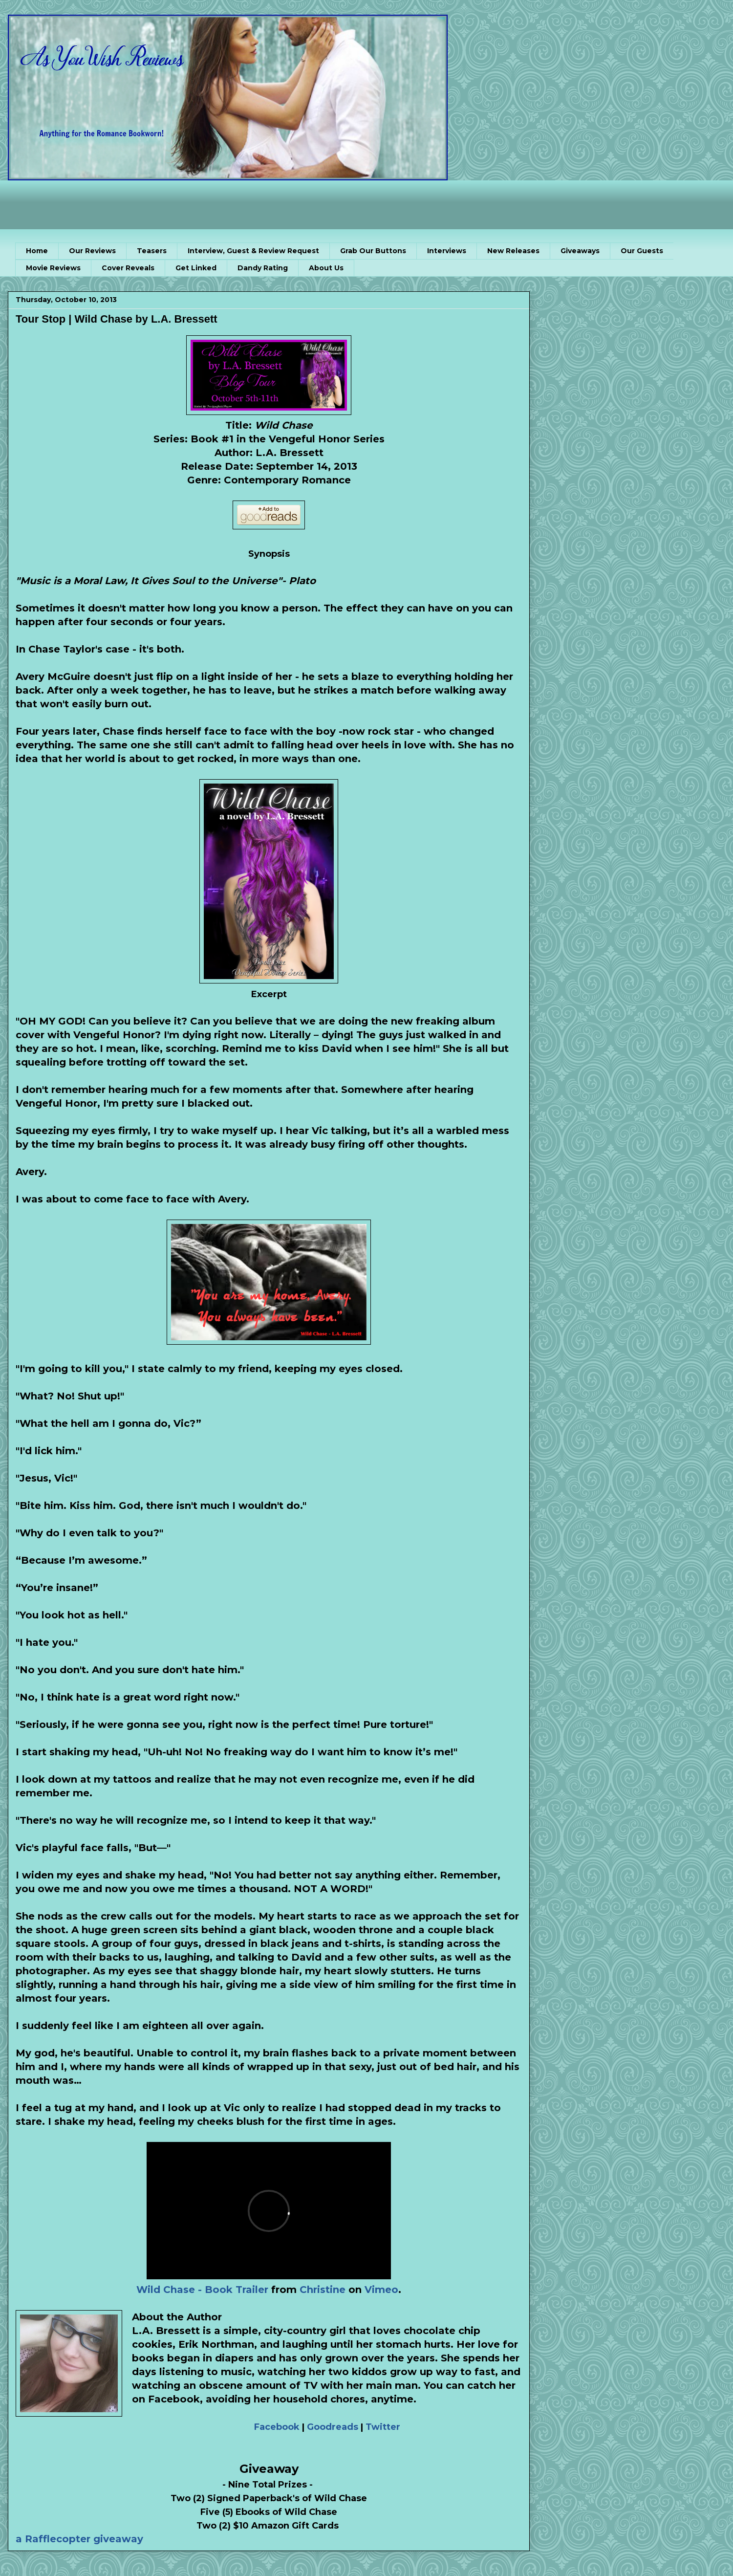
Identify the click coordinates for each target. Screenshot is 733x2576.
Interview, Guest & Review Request (253, 250)
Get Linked (195, 267)
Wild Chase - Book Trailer (202, 2289)
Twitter (383, 2427)
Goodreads (332, 2427)
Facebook (277, 2427)
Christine (322, 2289)
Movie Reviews (53, 267)
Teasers (152, 250)
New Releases (513, 250)
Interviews (446, 250)
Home (37, 250)
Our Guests (642, 250)
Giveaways (580, 250)
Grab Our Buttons (373, 250)
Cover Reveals (128, 267)
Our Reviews (92, 250)
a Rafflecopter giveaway (79, 2539)
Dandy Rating (262, 267)
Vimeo (381, 2289)
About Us (326, 267)
